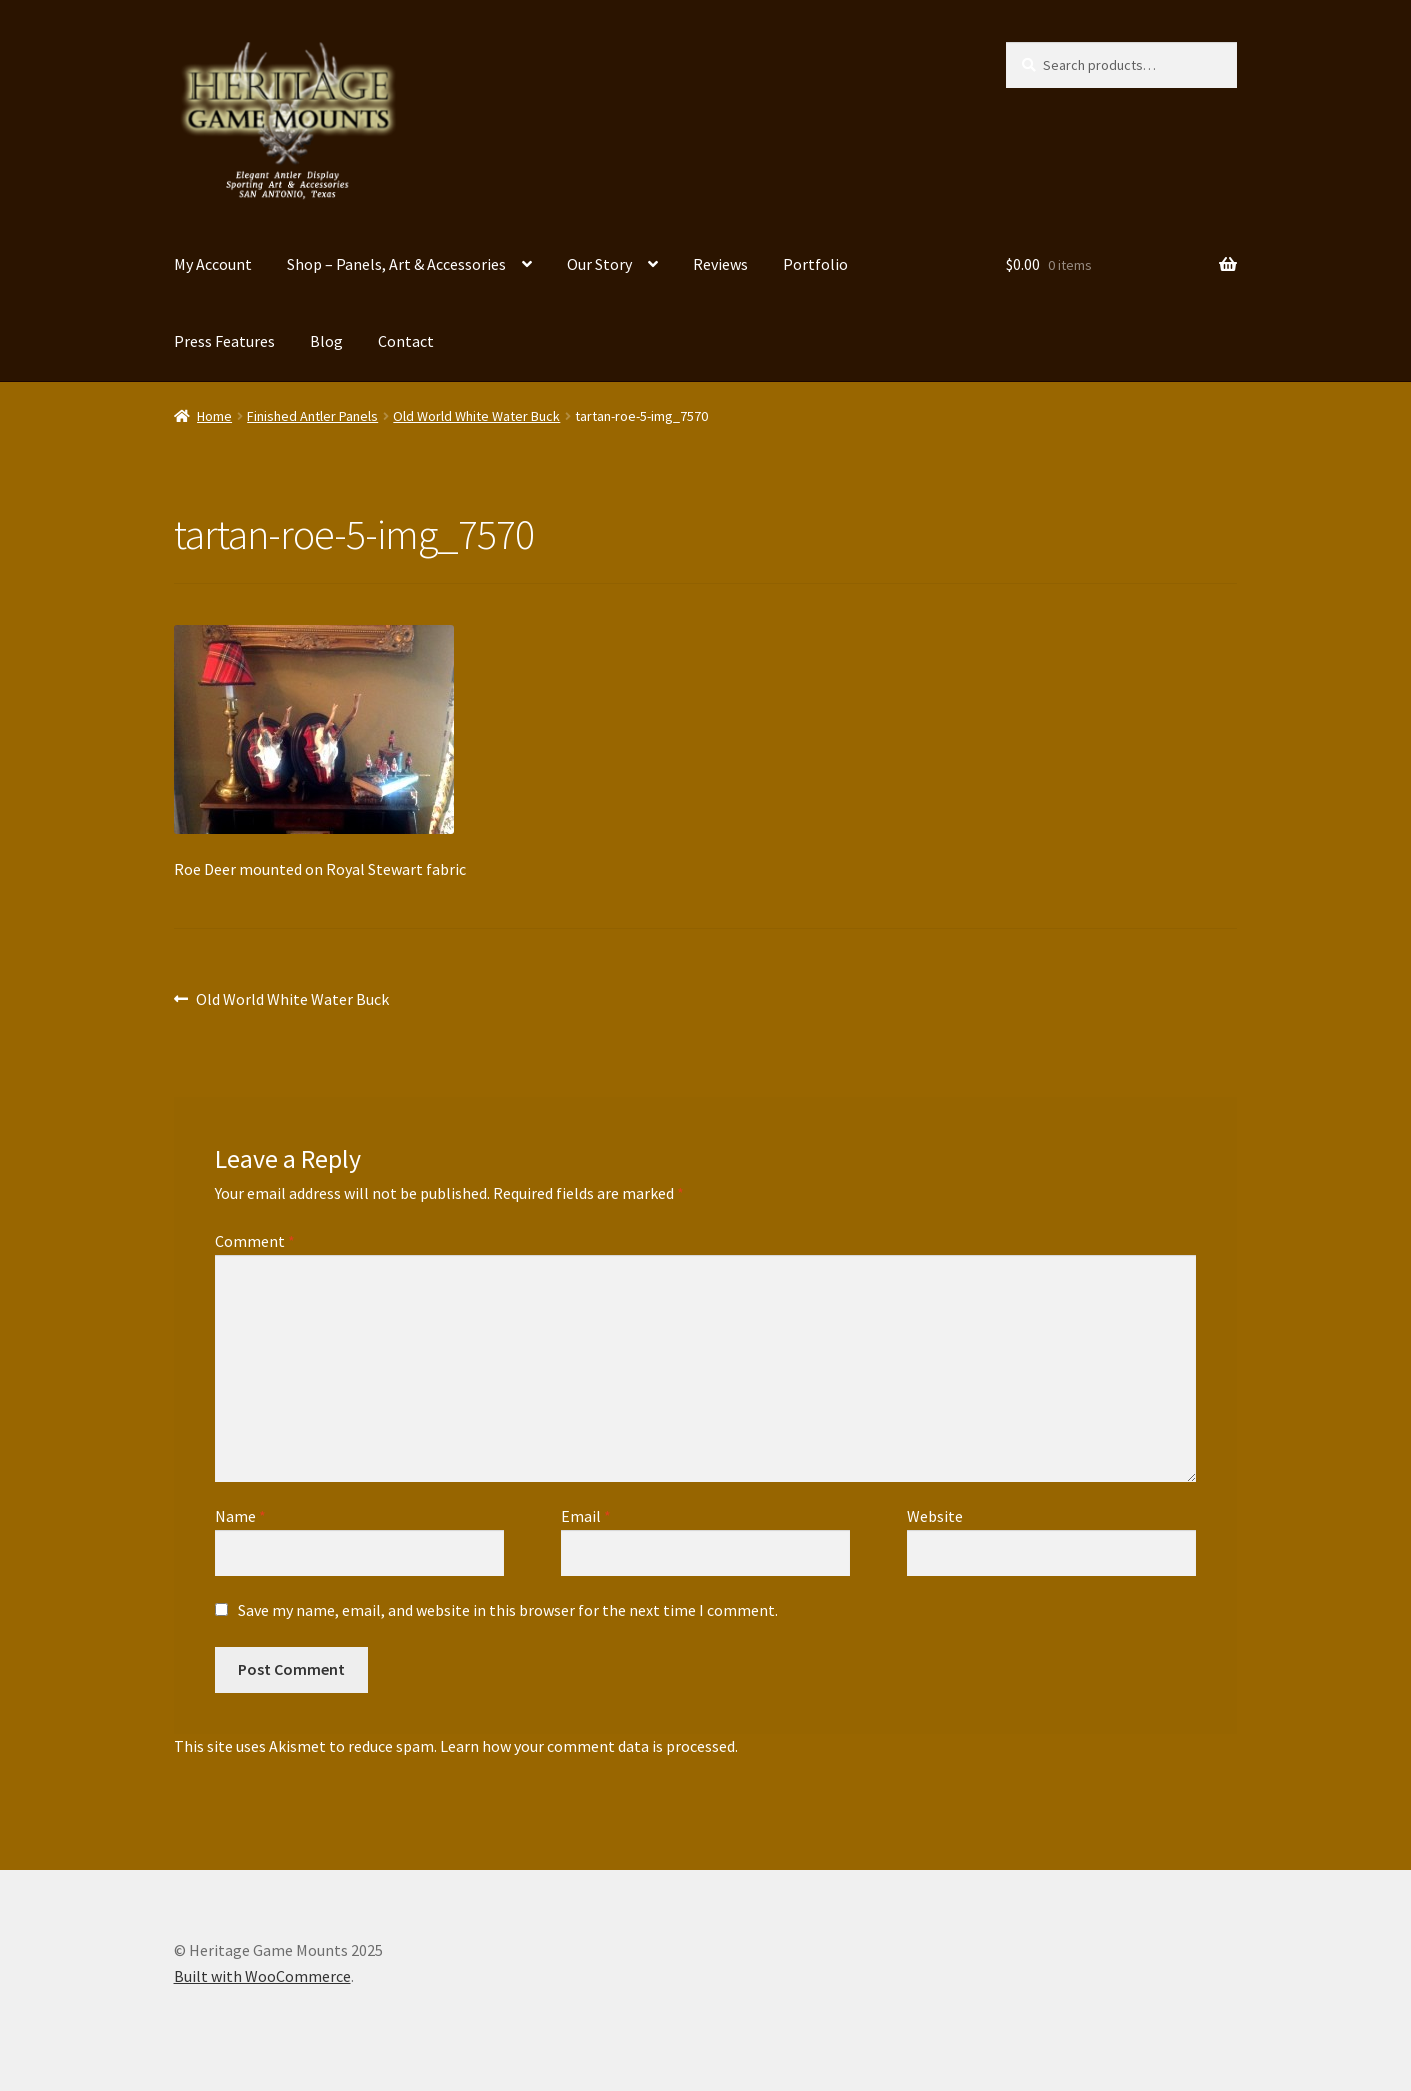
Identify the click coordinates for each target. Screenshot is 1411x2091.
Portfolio (815, 264)
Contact (406, 341)
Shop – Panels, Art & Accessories (396, 264)
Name (240, 1516)
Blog (326, 341)
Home (214, 416)
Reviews (720, 264)
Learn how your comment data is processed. (589, 1746)
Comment (255, 1241)
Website (935, 1516)
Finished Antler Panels (312, 416)
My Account (213, 264)
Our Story (599, 264)
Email (586, 1516)
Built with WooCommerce (262, 1976)
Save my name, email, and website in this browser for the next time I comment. (508, 1610)
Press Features (224, 341)
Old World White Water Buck (476, 416)
